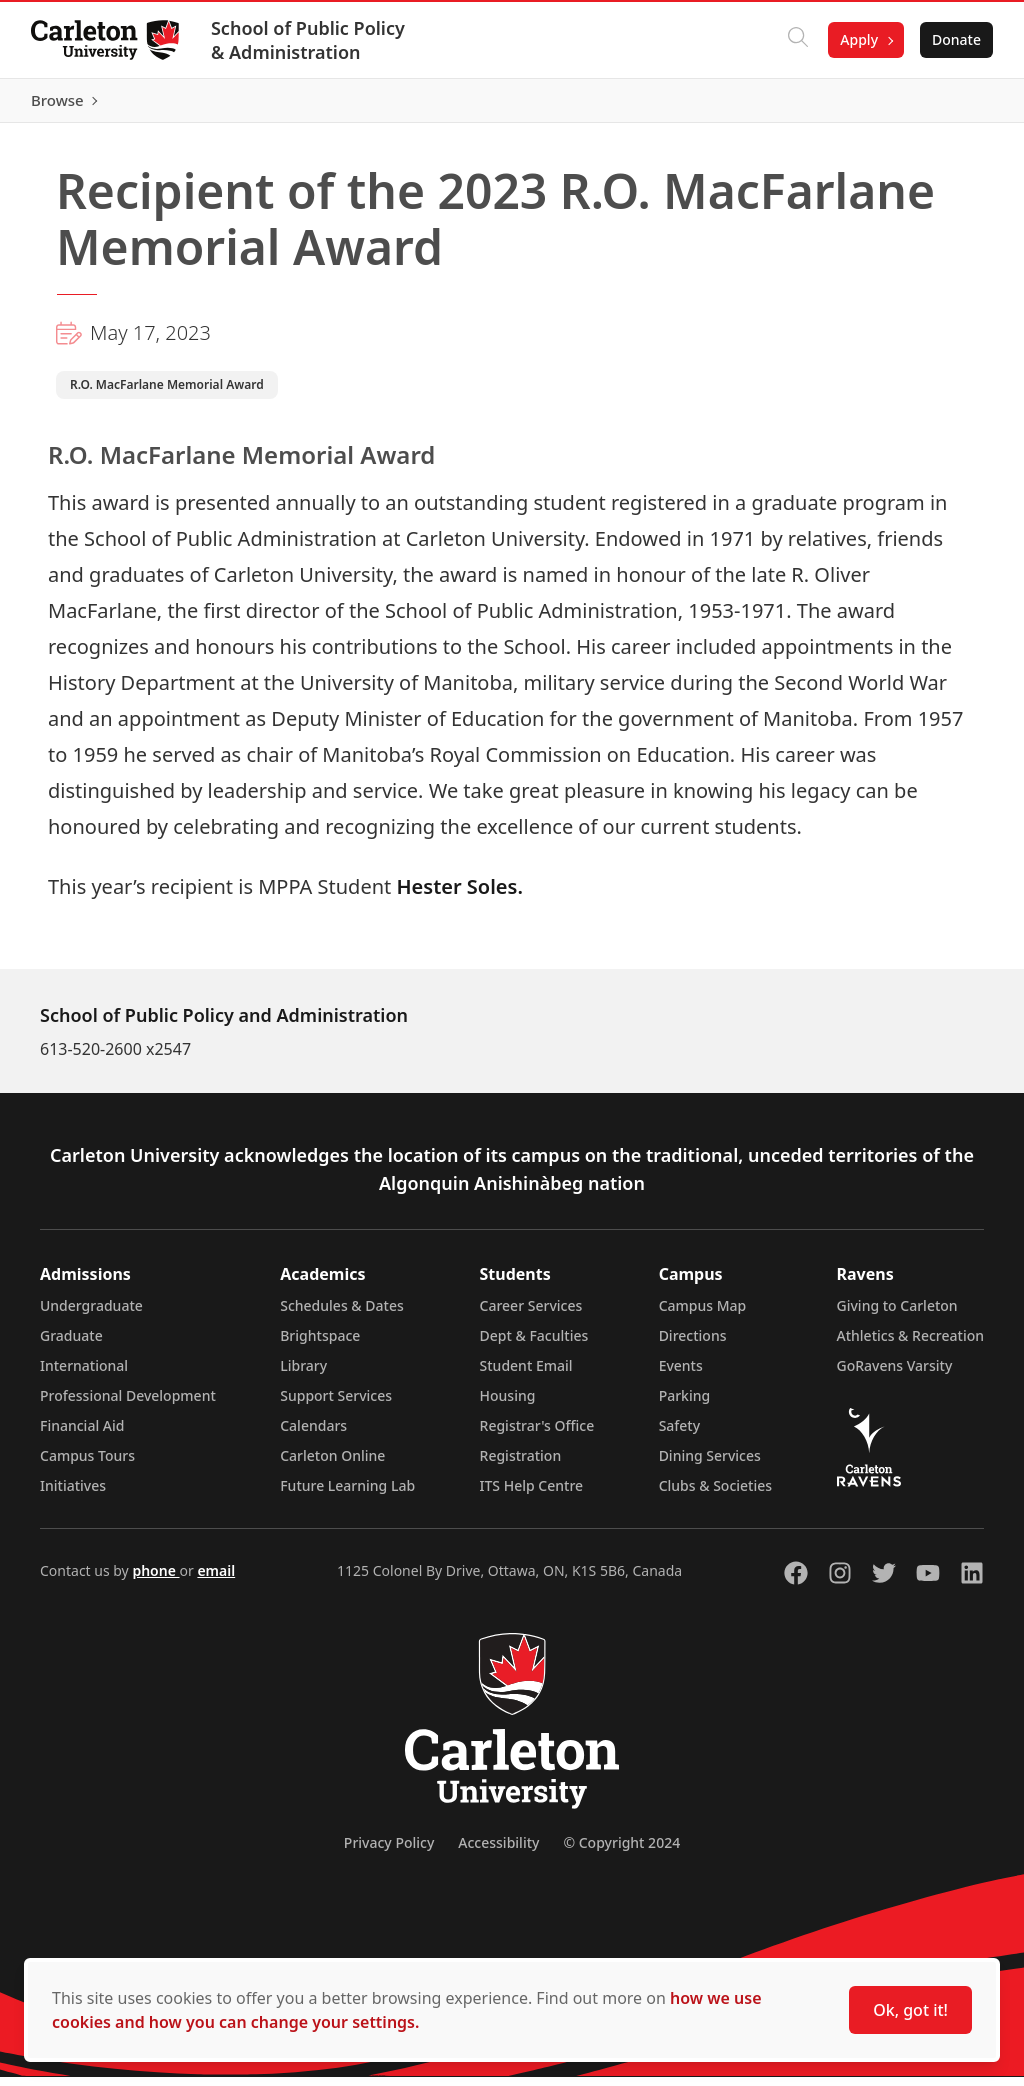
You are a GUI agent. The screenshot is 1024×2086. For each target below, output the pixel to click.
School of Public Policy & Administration (309, 40)
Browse (953, 105)
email (216, 1579)
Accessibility (498, 1851)
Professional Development (128, 1404)
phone (155, 1579)
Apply (858, 39)
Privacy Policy (389, 1851)
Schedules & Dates (342, 1314)
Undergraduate (91, 1314)
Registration (521, 1464)
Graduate (71, 1344)
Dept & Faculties (534, 1344)
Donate (955, 39)
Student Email (526, 1374)
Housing (508, 1404)
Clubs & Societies (715, 1494)
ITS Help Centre (532, 1494)
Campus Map (703, 1314)
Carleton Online (332, 1464)
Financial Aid (82, 1434)
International (84, 1374)
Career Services (531, 1314)
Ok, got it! (910, 2010)
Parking (685, 1404)
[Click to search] (797, 40)
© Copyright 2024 (621, 1851)
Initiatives (73, 1494)
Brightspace (320, 1344)
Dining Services (710, 1464)
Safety (680, 1434)
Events (681, 1374)
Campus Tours (87, 1464)
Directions (693, 1344)
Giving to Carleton (897, 1314)
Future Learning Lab (347, 1494)
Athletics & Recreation (910, 1344)
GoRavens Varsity (895, 1374)
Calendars (313, 1434)
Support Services (336, 1404)
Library (303, 1374)
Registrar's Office (537, 1434)
